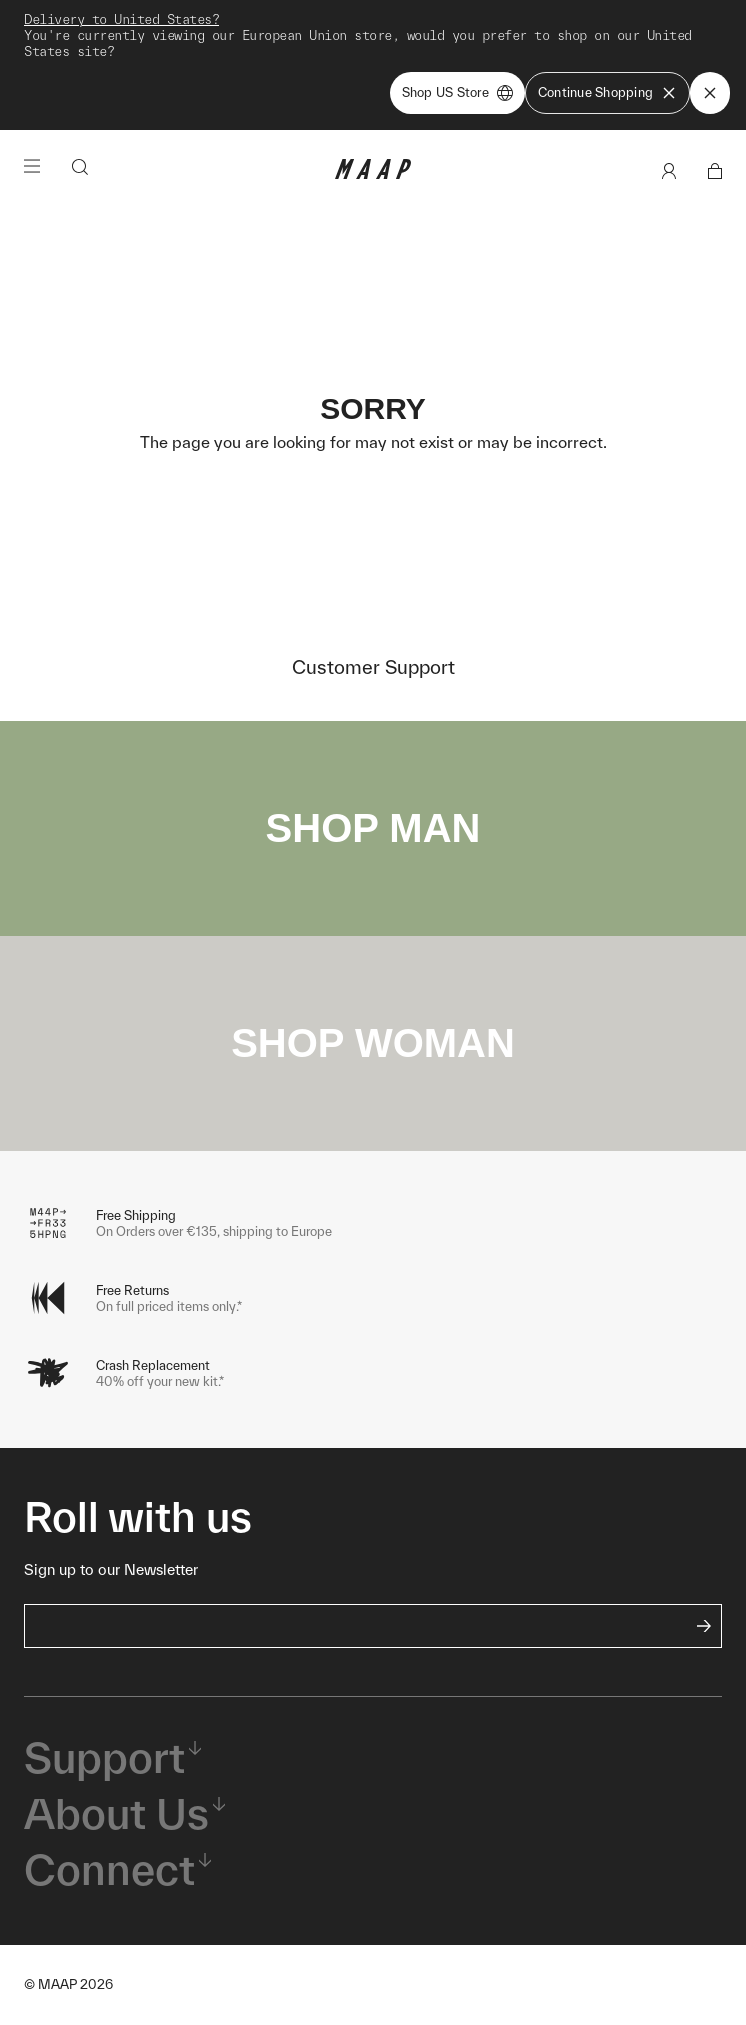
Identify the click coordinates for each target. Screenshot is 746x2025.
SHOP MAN (373, 828)
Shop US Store (457, 93)
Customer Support (373, 667)
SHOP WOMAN (373, 1043)
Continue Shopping (607, 93)
